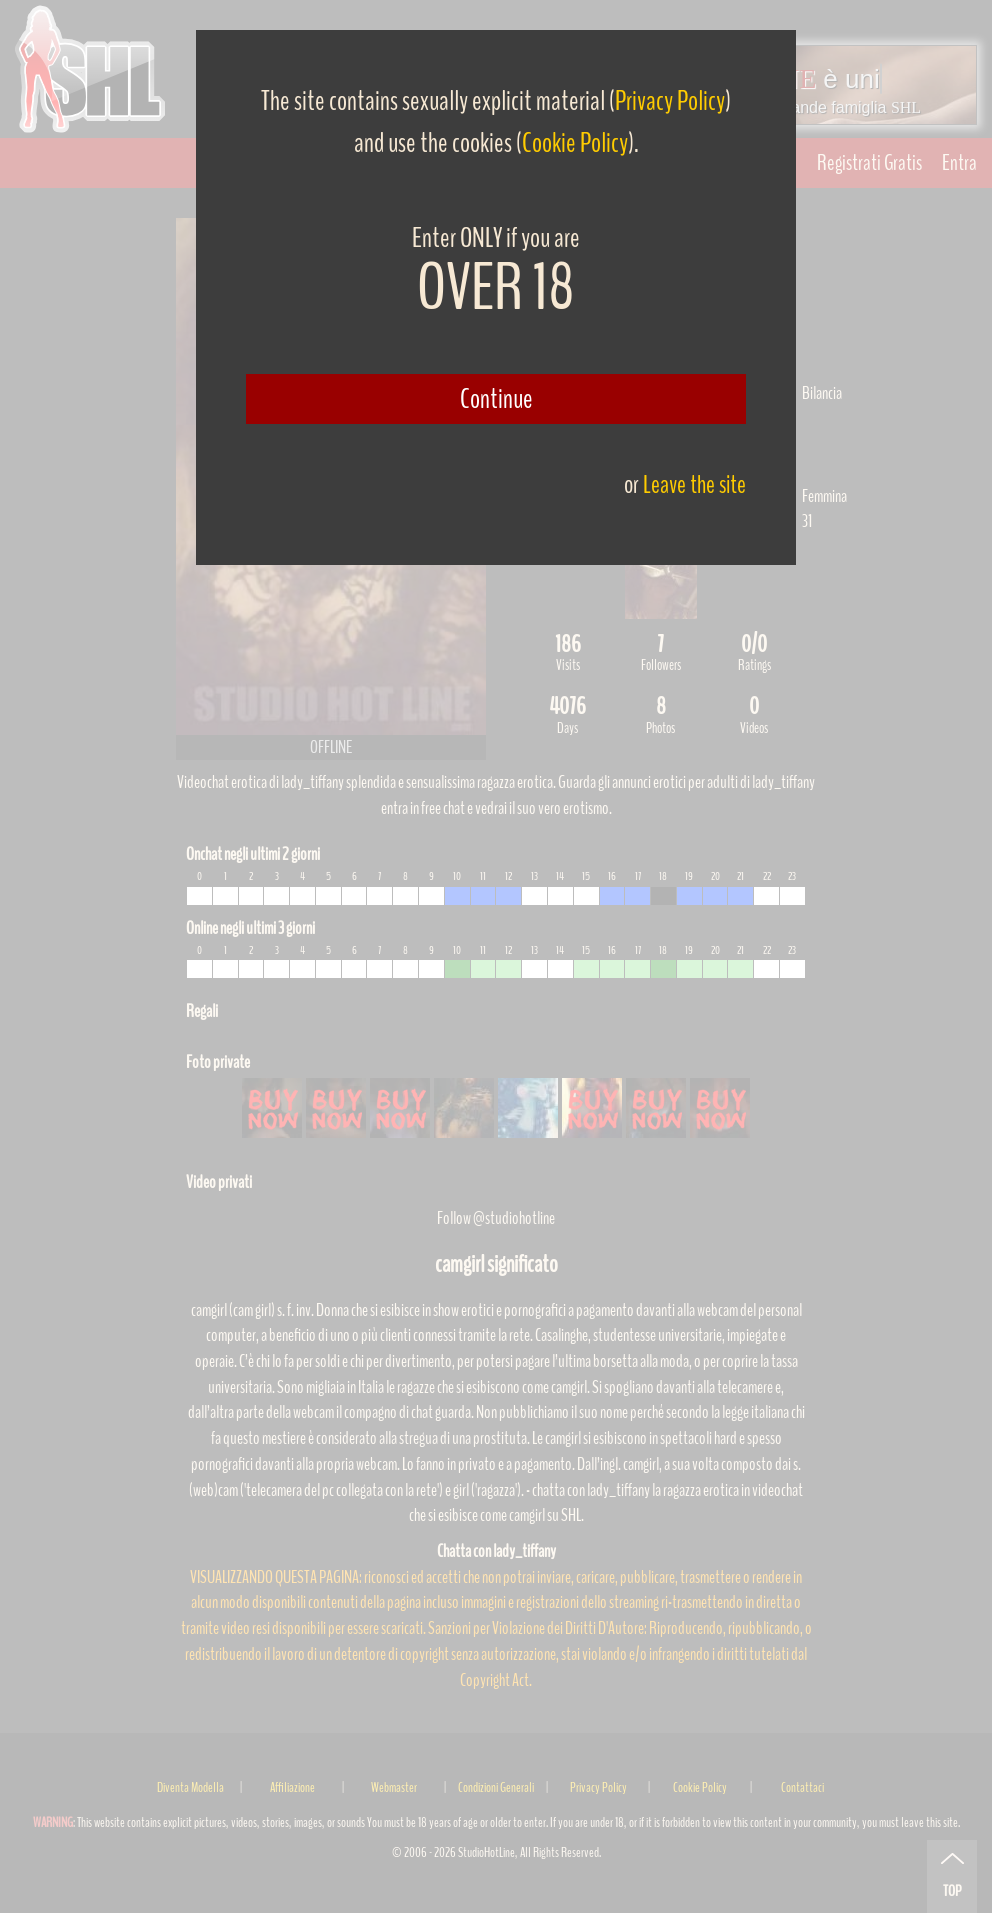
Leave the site (694, 484)
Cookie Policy (575, 143)
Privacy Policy (670, 101)
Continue (496, 399)
